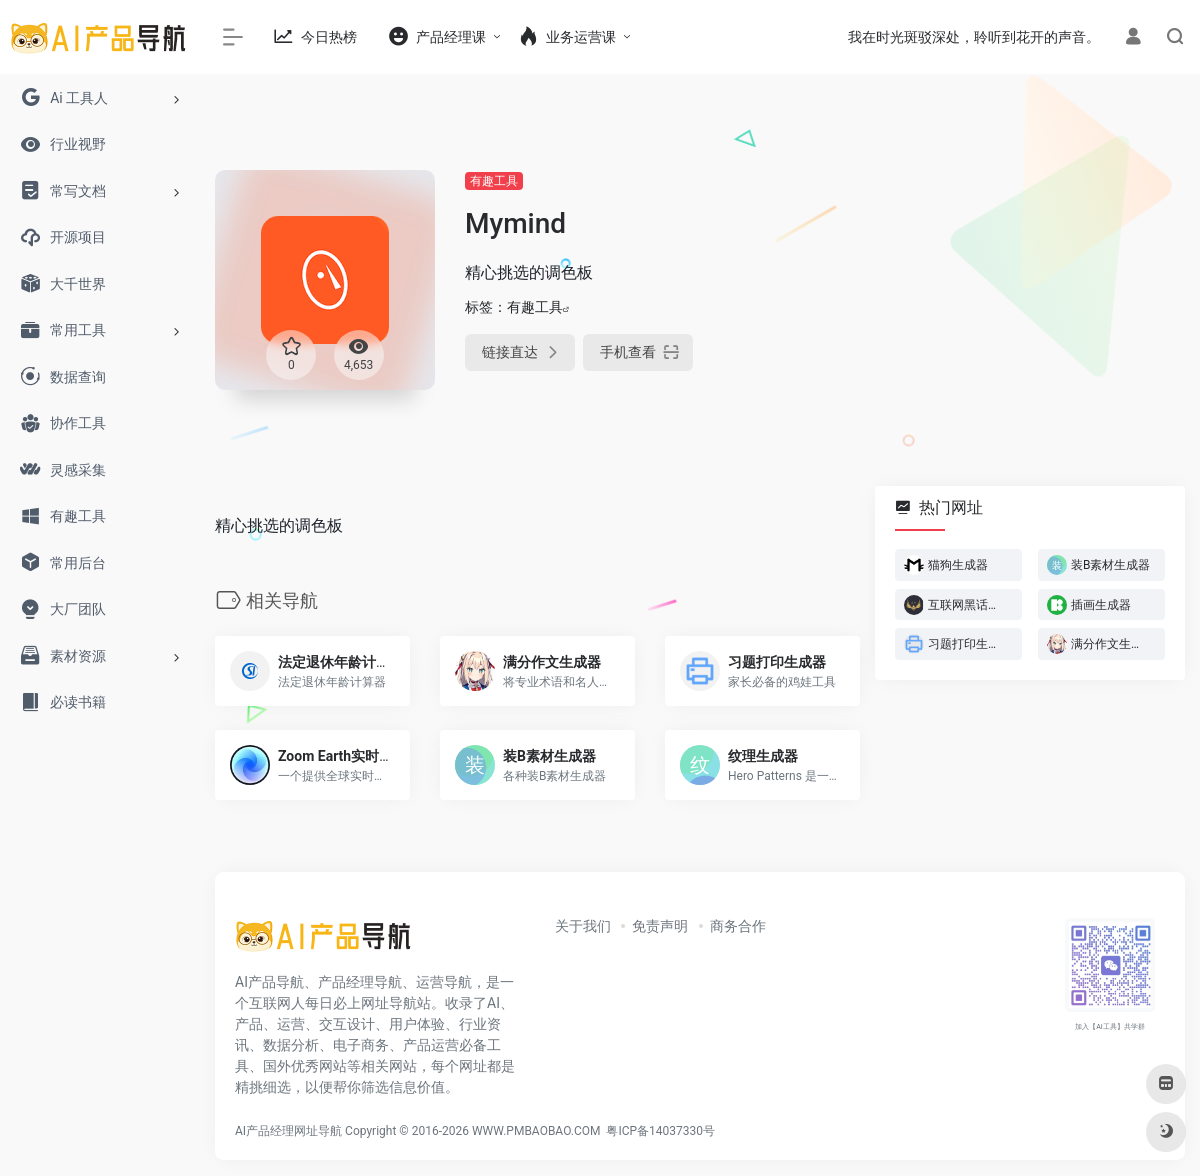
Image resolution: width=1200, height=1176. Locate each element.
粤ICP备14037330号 (660, 1131)
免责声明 (660, 926)
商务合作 (738, 926)
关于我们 (583, 926)
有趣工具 (494, 181)
